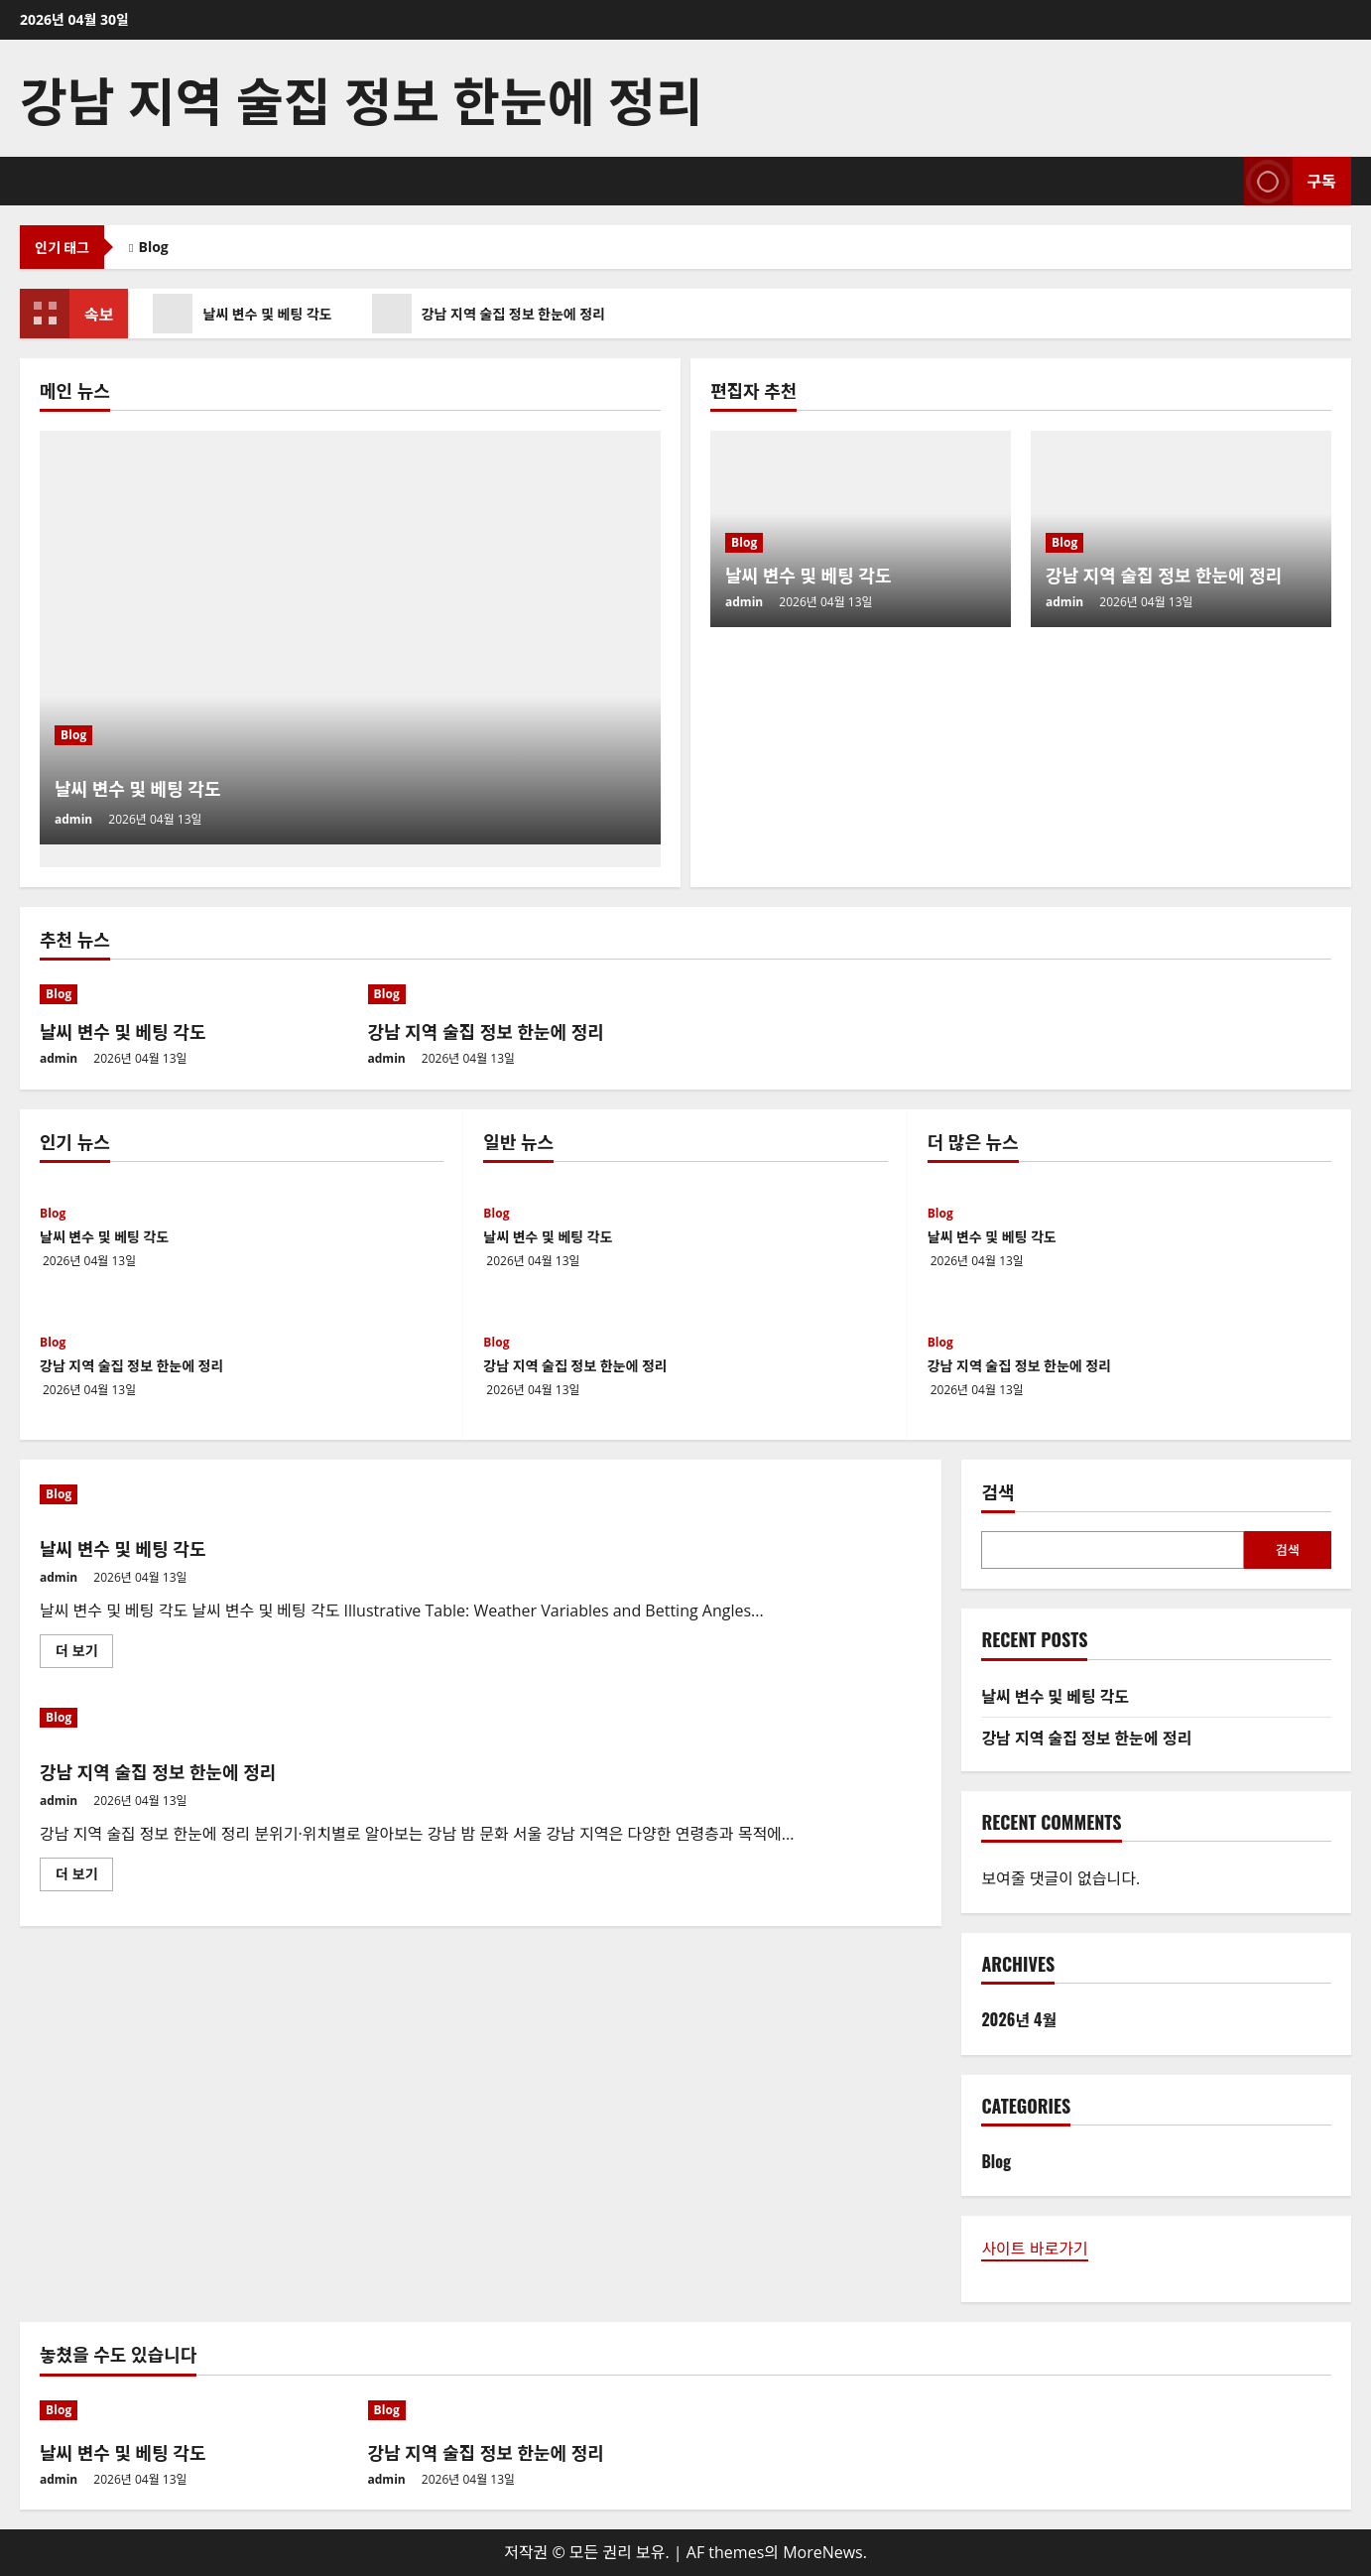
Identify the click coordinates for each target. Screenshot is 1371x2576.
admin (73, 819)
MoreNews (823, 2552)
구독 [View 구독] (1290, 181)
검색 (997, 1492)
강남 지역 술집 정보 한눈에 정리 (361, 98)
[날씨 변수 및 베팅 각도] (350, 637)
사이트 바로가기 (1034, 2248)
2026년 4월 (1019, 2019)
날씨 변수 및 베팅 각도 (251, 313)
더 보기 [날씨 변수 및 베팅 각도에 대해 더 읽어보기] (82, 1654)
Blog (154, 246)
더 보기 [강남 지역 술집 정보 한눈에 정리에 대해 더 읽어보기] (82, 1877)
